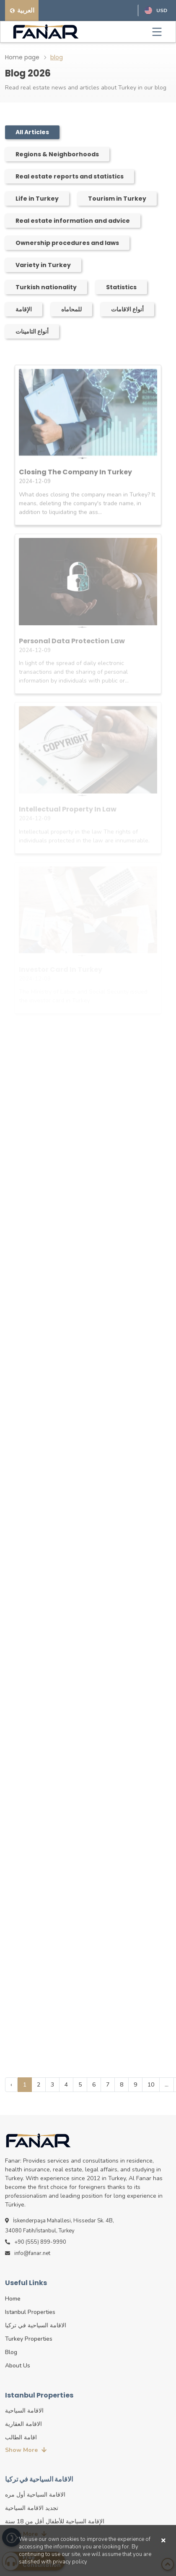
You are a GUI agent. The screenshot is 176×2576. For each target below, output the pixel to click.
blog (56, 57)
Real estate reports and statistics (70, 176)
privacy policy (70, 2562)
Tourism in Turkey (117, 198)
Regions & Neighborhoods (57, 154)
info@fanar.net (27, 2253)
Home (13, 2299)
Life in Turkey (37, 198)
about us (17, 2366)
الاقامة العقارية (23, 2424)
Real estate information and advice (73, 221)
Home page (22, 57)
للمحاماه (71, 309)
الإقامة (24, 309)
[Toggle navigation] (157, 31)
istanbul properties (30, 2312)
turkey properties (28, 2339)
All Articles (32, 132)
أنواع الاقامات (127, 309)
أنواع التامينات (32, 331)
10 (151, 2085)
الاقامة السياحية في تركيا (35, 2325)
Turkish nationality (46, 287)
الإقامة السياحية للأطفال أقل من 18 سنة (54, 2521)
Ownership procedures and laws (67, 243)
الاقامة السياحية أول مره (35, 2495)
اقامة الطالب (21, 2437)
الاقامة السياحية (24, 2411)
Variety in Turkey (43, 265)
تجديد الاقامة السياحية (31, 2508)
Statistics (121, 287)
